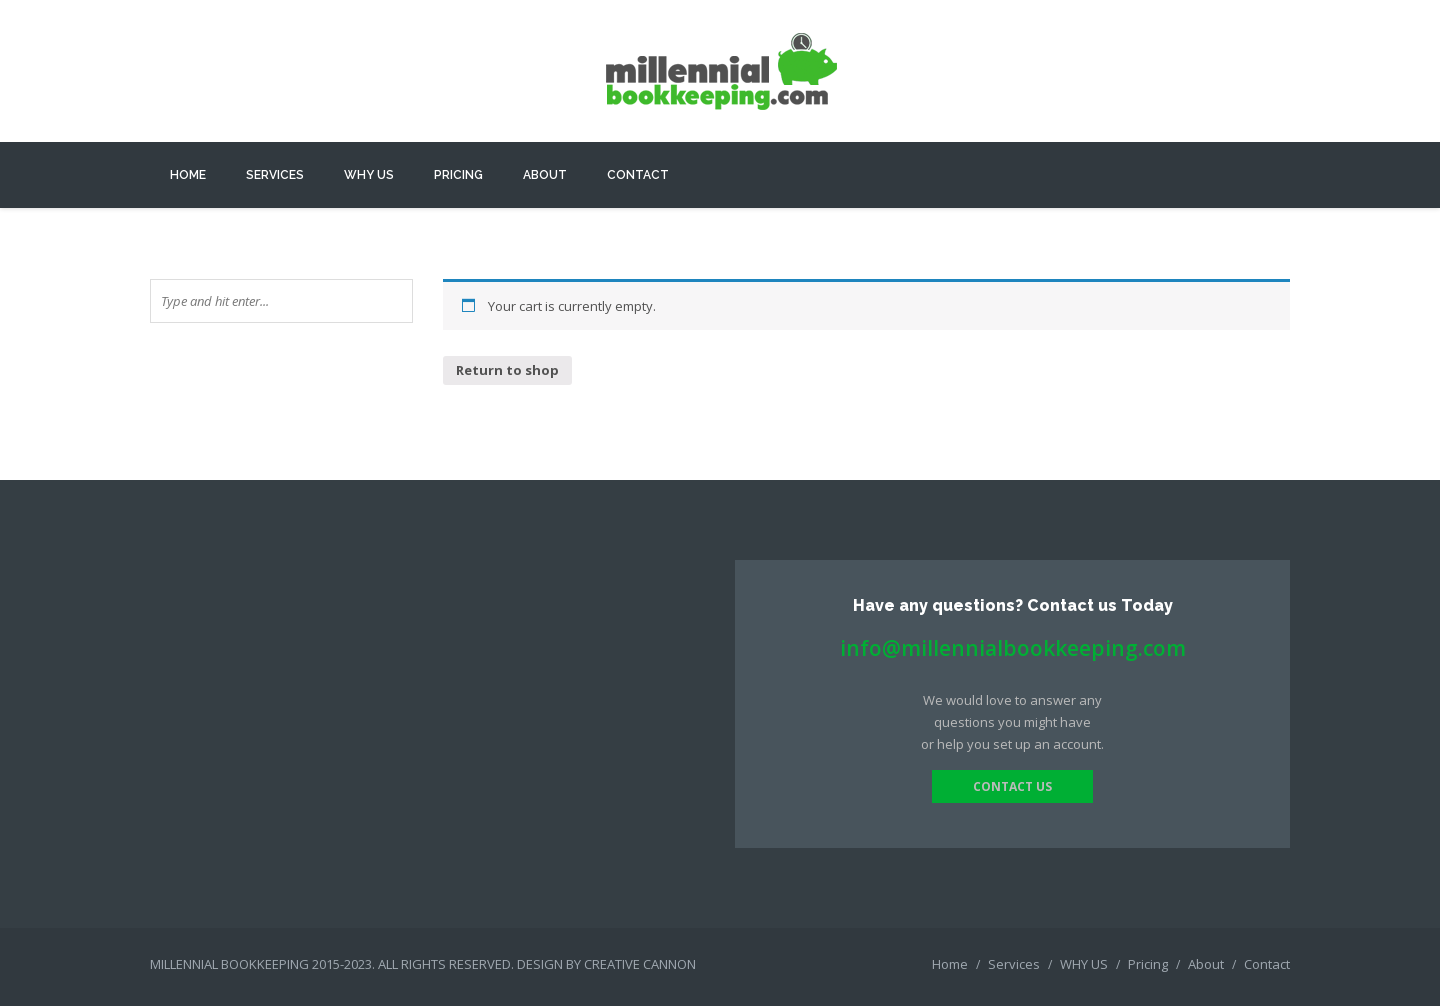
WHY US (369, 175)
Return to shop (507, 370)
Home (188, 175)
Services (275, 175)
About (545, 175)
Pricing (458, 175)
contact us (1012, 786)
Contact (638, 175)
